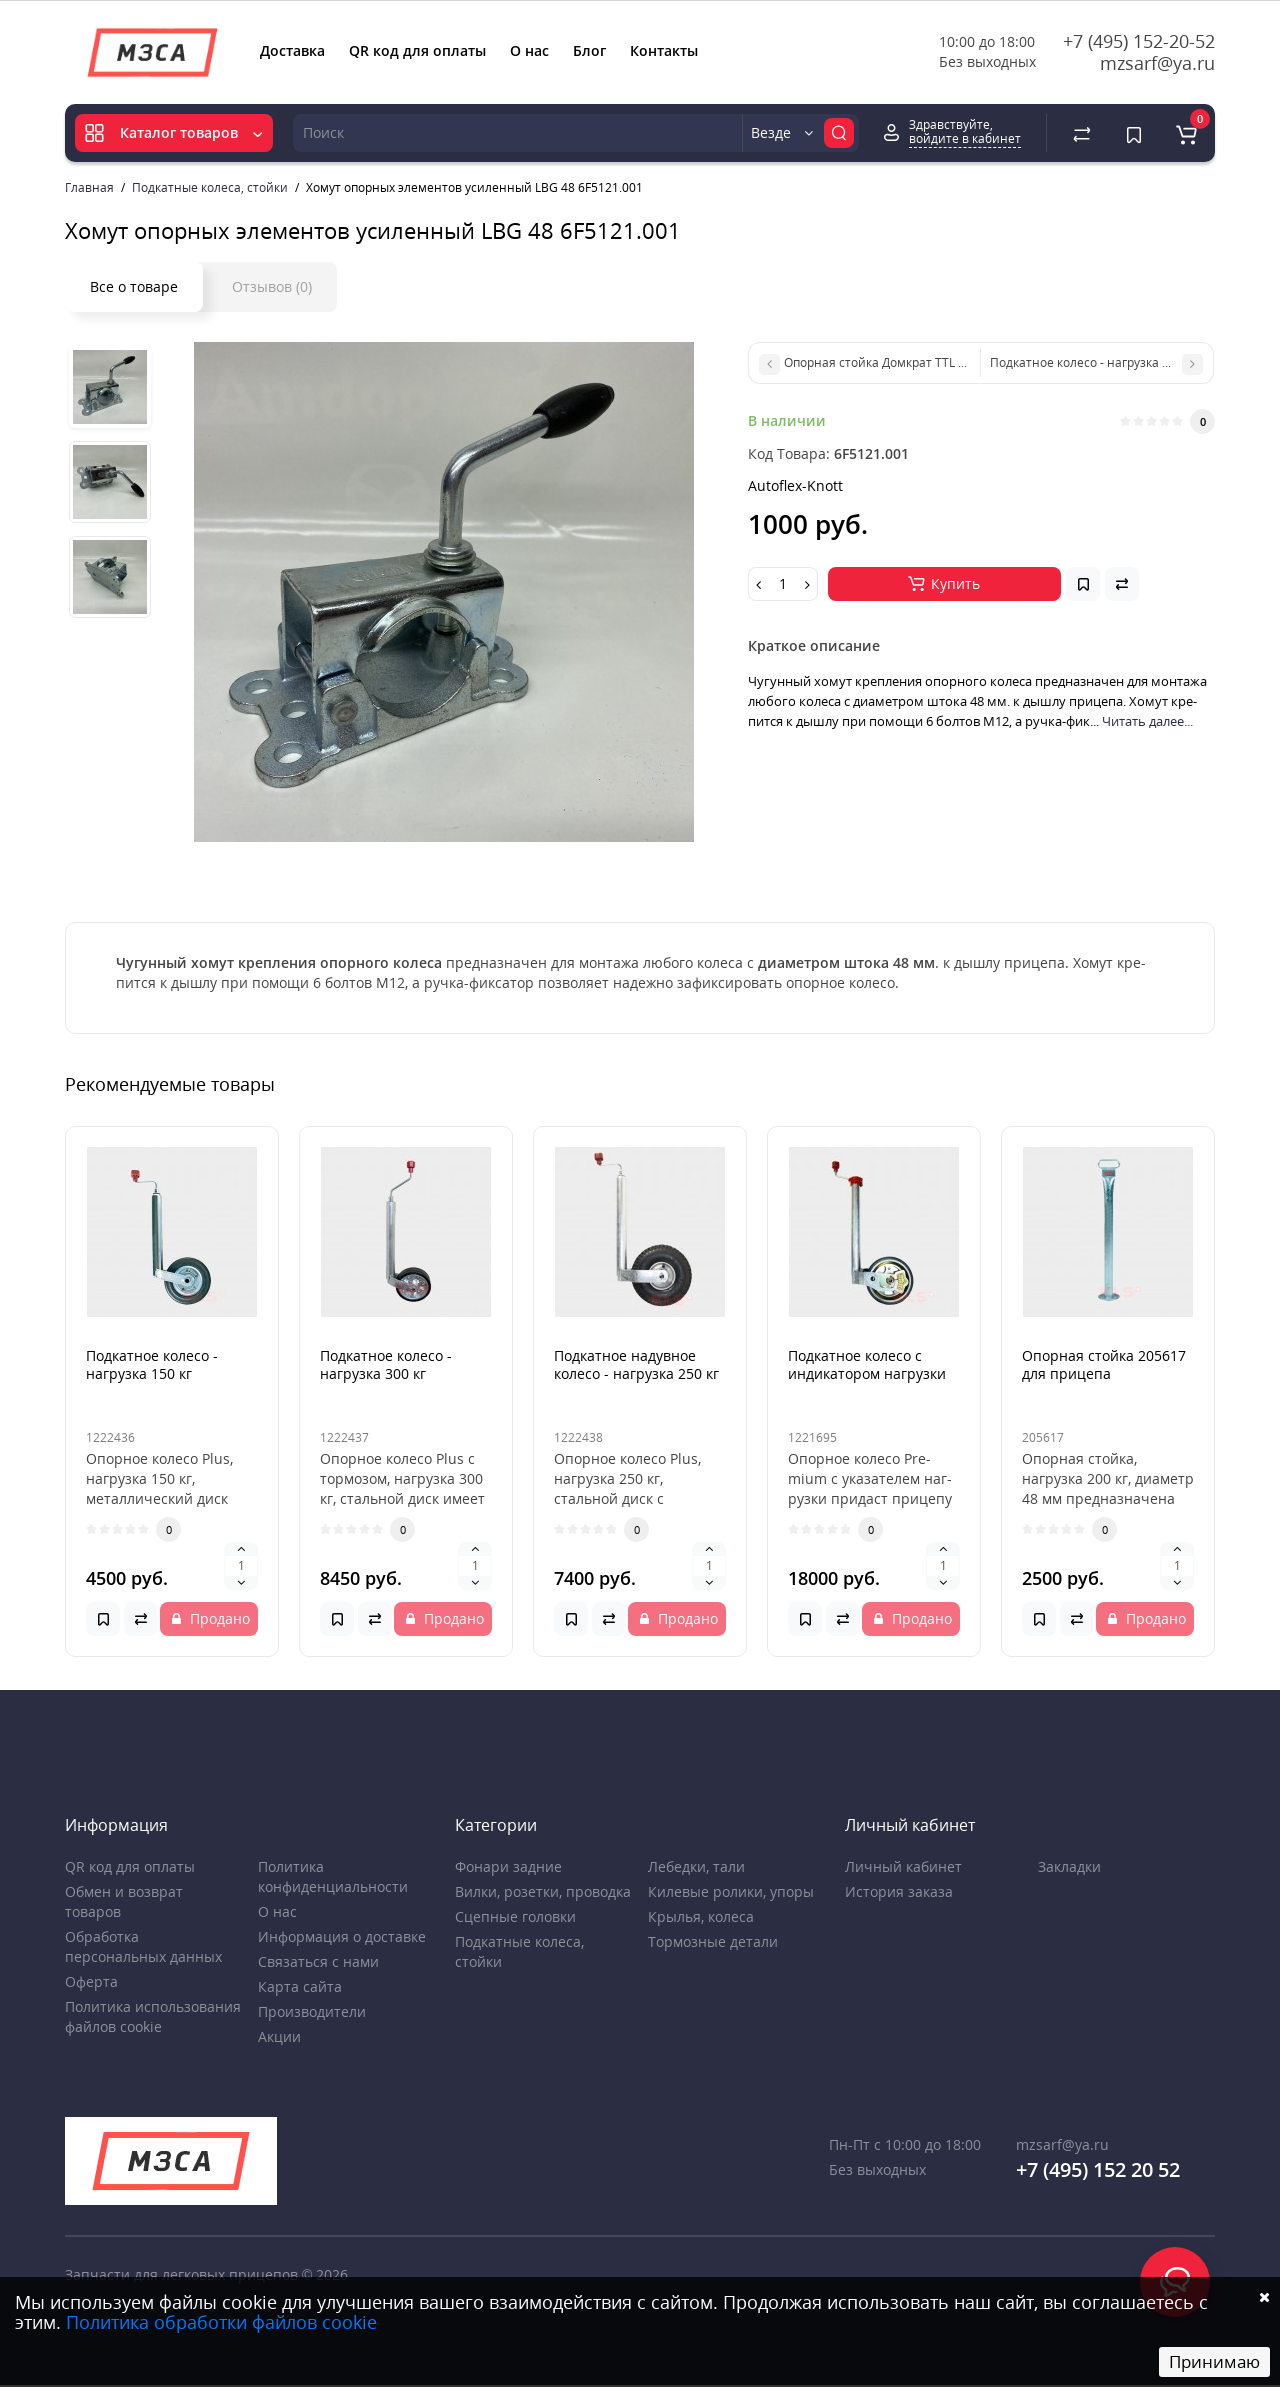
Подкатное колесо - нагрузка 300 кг (386, 1364)
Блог (589, 50)
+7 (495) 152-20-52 (1139, 41)
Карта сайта (300, 1986)
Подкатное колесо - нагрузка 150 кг (152, 1364)
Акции (279, 2036)
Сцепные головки (515, 1916)
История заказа (899, 1891)
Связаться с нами (318, 1961)
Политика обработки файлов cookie (221, 2322)
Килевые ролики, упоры (731, 1891)
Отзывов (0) (272, 286)
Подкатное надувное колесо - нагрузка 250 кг (636, 1364)
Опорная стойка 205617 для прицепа (1104, 1364)
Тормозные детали (713, 1941)
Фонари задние (508, 1866)
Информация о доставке (342, 1936)
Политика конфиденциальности (333, 1876)
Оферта (91, 1981)
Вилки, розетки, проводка (543, 1891)
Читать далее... (1147, 721)
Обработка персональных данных (143, 1946)
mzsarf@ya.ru (1157, 63)
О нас (529, 50)
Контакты (664, 50)
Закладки (1069, 1866)
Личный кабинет (903, 1866)
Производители (312, 2011)
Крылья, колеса (701, 1916)
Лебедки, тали (696, 1866)
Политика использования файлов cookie (153, 2016)
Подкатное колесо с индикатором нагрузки (867, 1364)
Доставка (292, 50)
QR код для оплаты (417, 50)
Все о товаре (134, 286)
